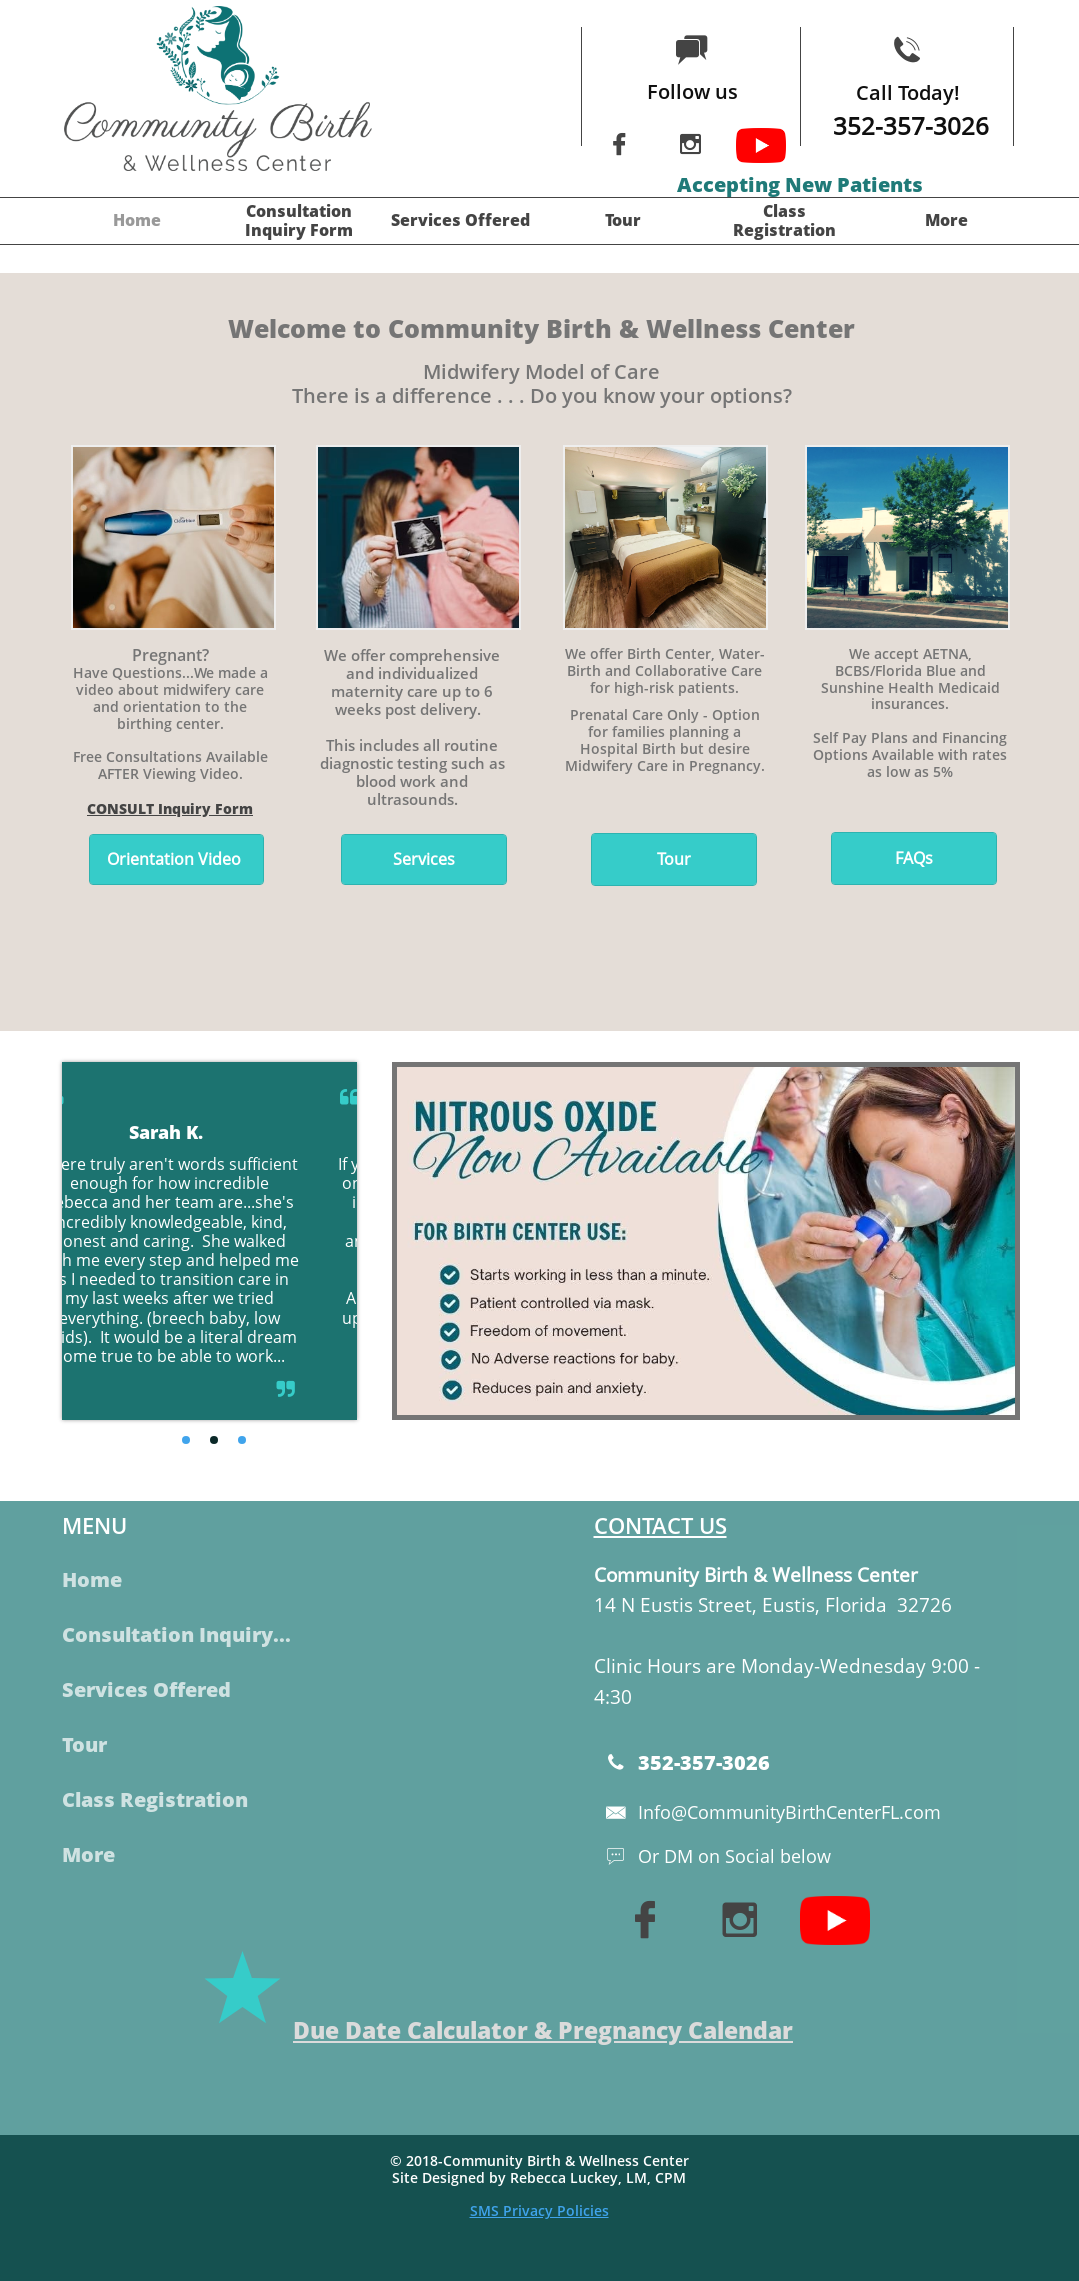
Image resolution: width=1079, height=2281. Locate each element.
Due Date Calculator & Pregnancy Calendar (543, 2030)
